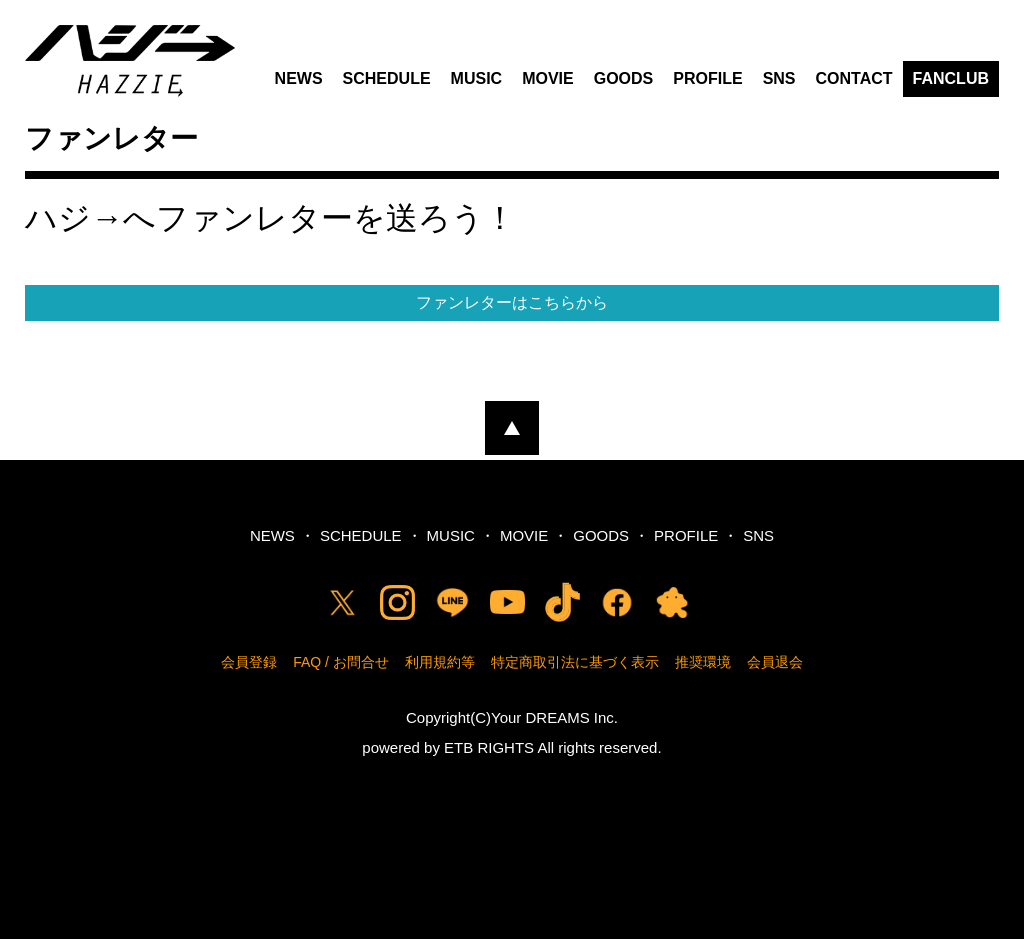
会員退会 (775, 662)
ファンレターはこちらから (512, 302)
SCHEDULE (387, 78)
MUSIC (477, 78)
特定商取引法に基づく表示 (575, 662)
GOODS (624, 78)
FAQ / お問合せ (341, 662)
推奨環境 (703, 662)
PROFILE (707, 78)
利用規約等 (440, 662)
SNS (779, 78)
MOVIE (548, 78)
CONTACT (854, 78)
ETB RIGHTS (489, 747)
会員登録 (249, 662)
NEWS (299, 78)
